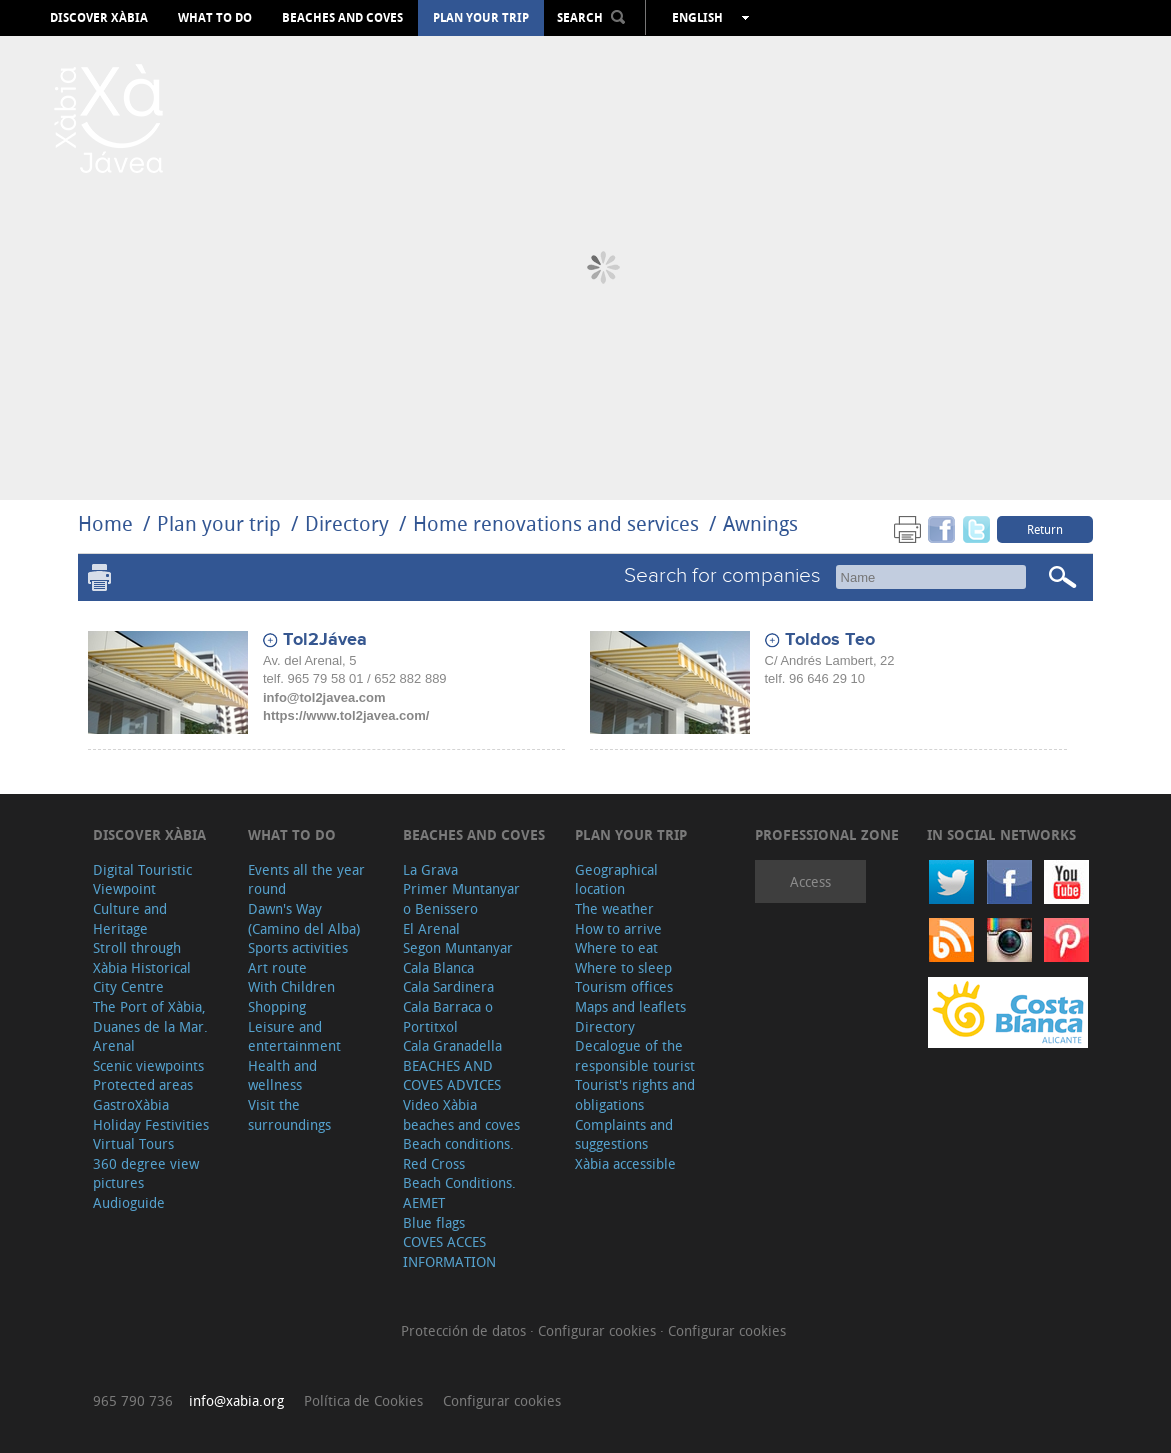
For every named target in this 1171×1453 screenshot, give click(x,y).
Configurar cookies (599, 1330)
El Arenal (431, 928)
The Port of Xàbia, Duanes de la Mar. (150, 1016)
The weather (614, 908)
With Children (291, 986)
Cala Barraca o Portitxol (448, 1016)
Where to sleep (623, 967)
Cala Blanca (438, 967)
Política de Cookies (363, 1400)
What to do (215, 18)
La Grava (430, 869)
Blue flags (434, 1222)
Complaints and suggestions (624, 1134)
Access (810, 881)
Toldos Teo (830, 640)
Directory (347, 523)
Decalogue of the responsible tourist (635, 1055)
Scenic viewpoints (148, 1065)
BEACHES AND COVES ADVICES (452, 1075)
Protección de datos (465, 1330)
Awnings (760, 523)
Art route (277, 967)
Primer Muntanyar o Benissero (461, 898)
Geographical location (616, 879)
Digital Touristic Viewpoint (142, 879)
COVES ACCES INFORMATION (449, 1251)
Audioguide (129, 1202)
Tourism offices (624, 986)
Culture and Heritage (130, 918)
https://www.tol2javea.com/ (346, 715)
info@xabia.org (236, 1400)
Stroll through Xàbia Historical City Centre (142, 967)
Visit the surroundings (289, 1114)
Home (105, 523)
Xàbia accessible (625, 1163)
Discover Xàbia (99, 18)
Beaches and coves (342, 18)
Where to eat (616, 947)
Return (1045, 529)
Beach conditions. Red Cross (458, 1153)
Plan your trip (481, 18)
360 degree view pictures (146, 1173)
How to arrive (618, 928)
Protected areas (143, 1084)
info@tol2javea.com (324, 697)
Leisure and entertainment (294, 1036)
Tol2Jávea (325, 640)
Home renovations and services (556, 523)
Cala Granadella (452, 1045)
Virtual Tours (133, 1143)
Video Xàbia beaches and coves (461, 1114)
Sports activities (298, 947)
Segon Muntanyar (458, 947)
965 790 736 (133, 1400)
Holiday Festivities (151, 1124)
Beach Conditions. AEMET (459, 1192)
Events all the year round (306, 879)
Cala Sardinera (448, 986)
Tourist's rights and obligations (635, 1094)
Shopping (277, 1006)
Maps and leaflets (630, 1006)
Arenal (114, 1045)
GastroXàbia (131, 1104)
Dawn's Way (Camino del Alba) (304, 918)
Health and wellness (282, 1075)
